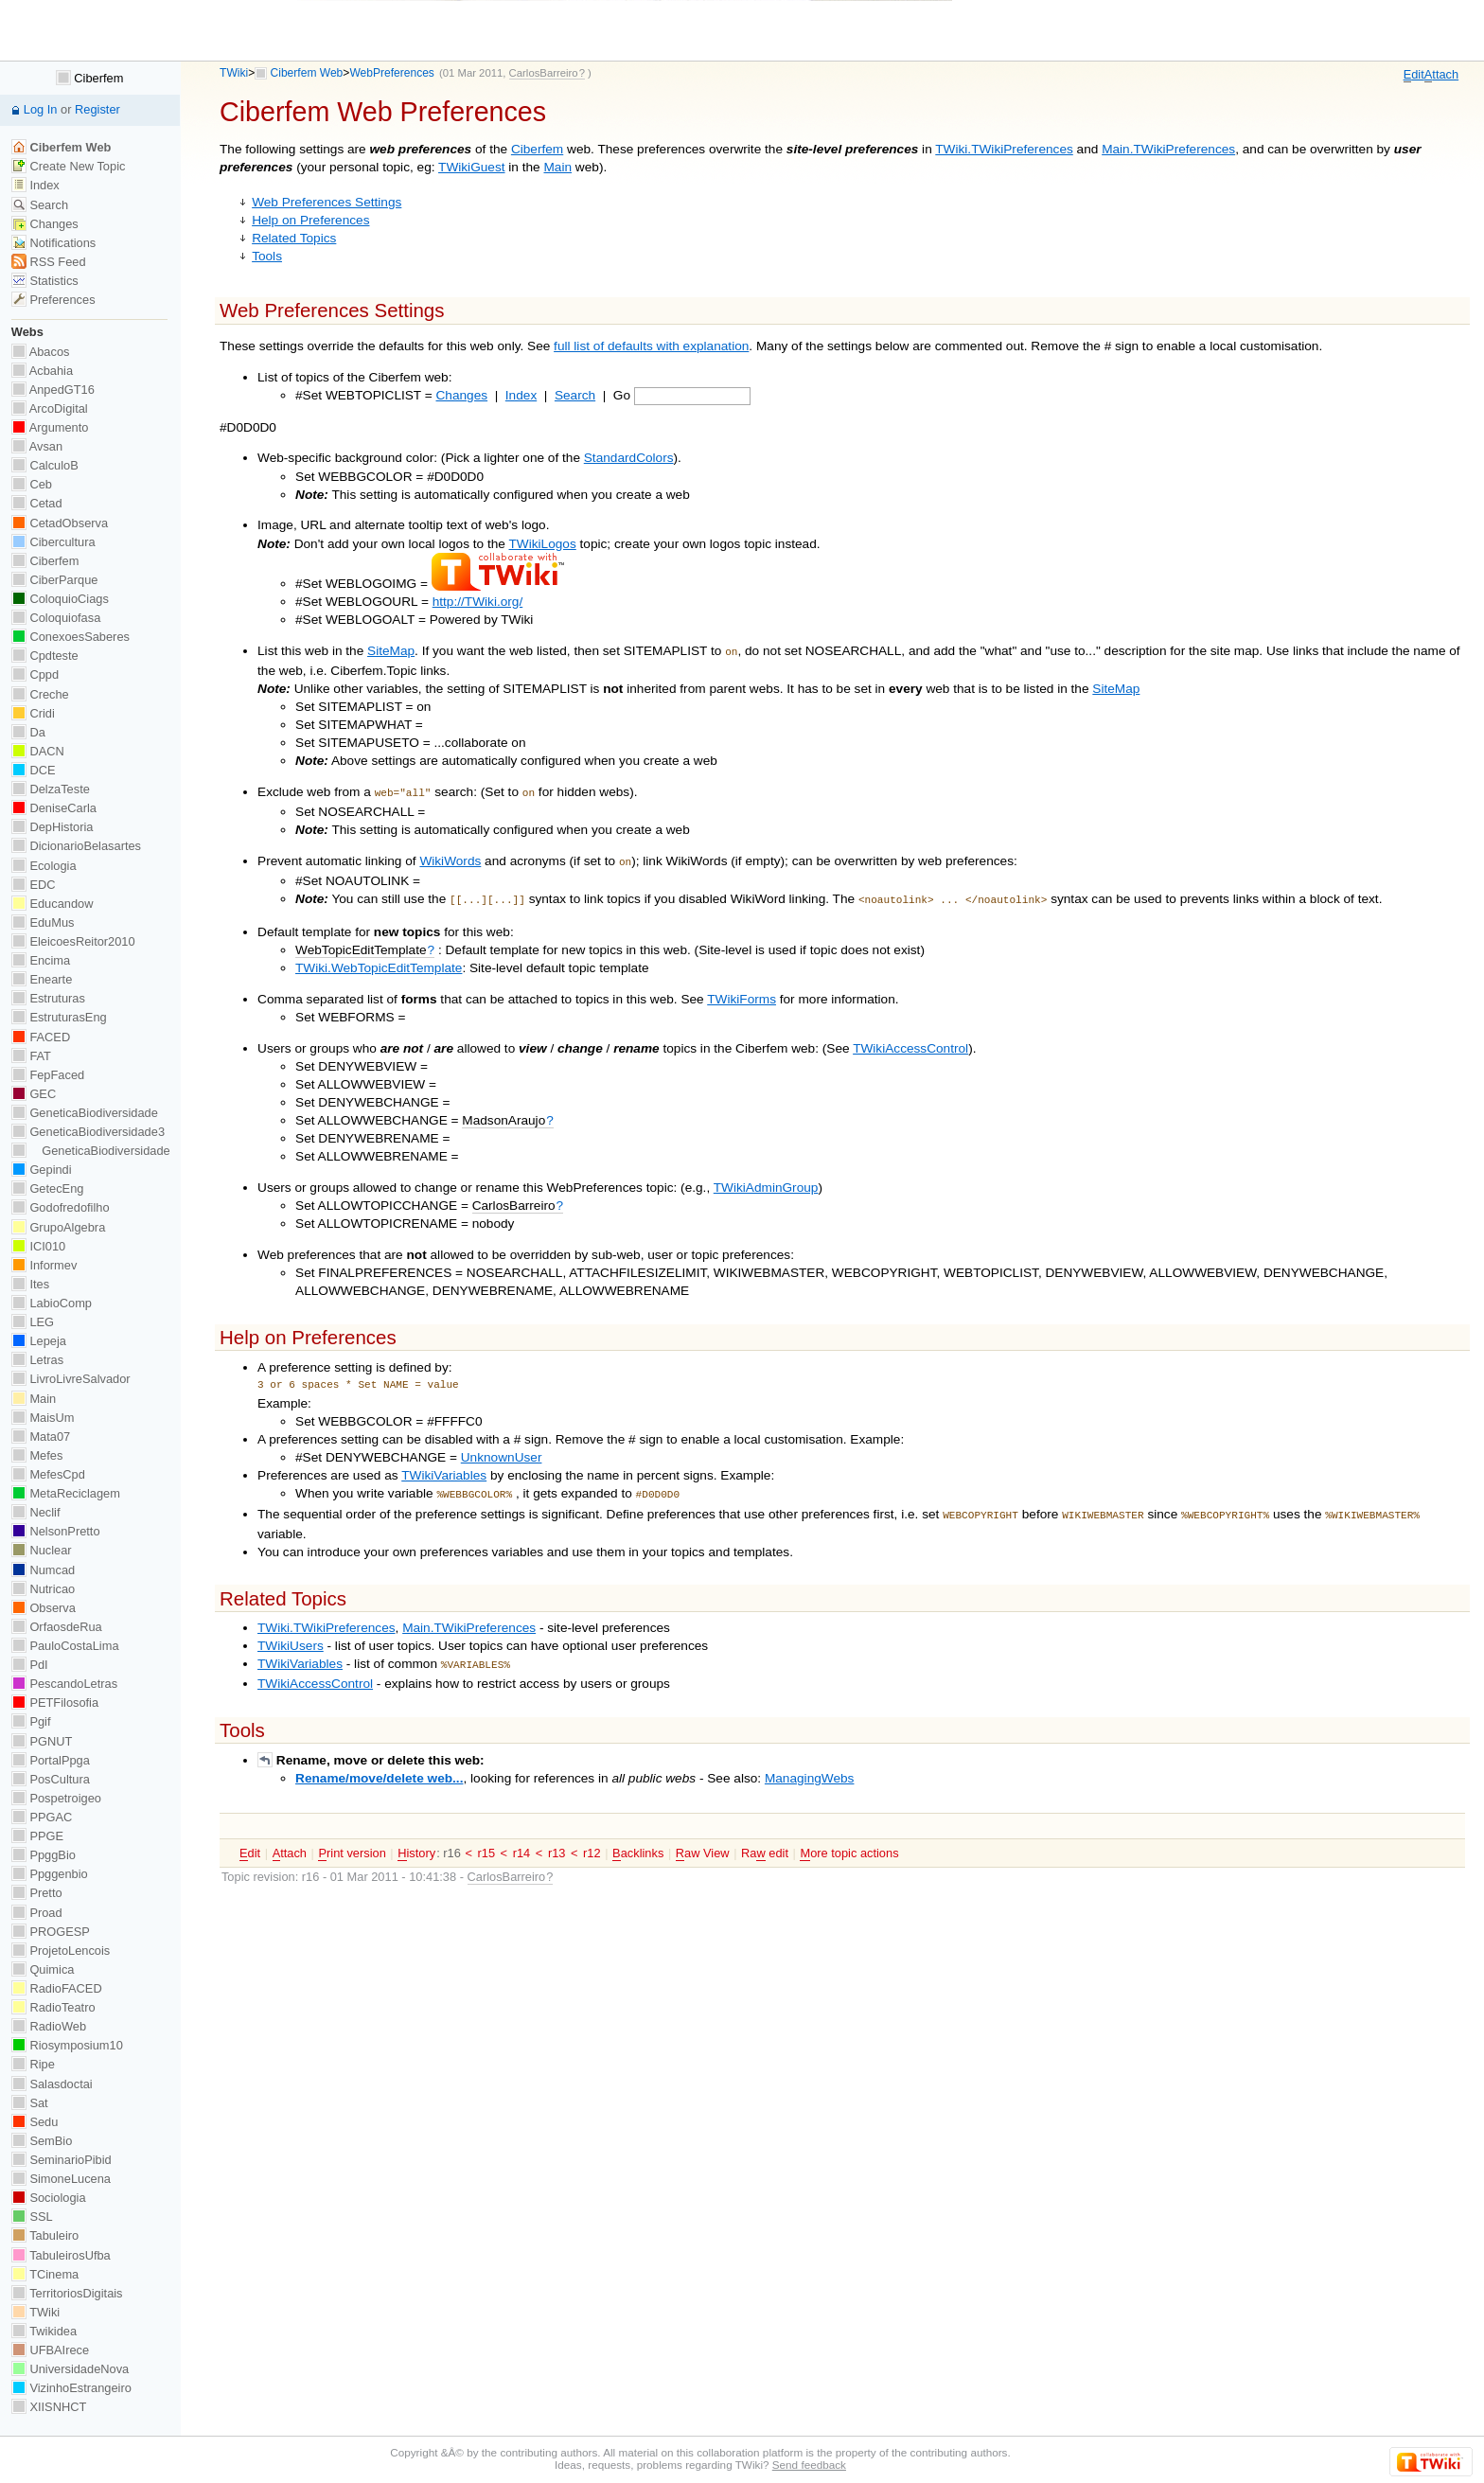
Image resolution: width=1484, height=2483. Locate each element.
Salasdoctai (52, 2084)
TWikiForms (741, 991)
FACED (40, 1037)
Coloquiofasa (55, 618)
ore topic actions (849, 1840)
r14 (522, 1840)
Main (557, 167)
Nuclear (41, 1550)
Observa (43, 1608)
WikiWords (450, 857)
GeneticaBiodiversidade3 (88, 1132)
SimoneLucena (61, 2179)
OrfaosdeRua (56, 1627)
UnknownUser (501, 1450)
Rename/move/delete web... (379, 1765)
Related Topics (294, 238)
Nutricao (43, 1589)
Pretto (36, 1893)
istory (416, 1840)
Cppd (35, 674)
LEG (32, 1322)
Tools (267, 256)
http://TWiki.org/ (478, 601)
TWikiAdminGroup (766, 1180)
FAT (31, 1056)
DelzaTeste (50, 789)
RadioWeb (48, 2026)
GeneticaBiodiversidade (84, 1113)
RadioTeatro (53, 2007)
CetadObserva (59, 523)
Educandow (52, 903)
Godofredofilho (60, 1207)
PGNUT (41, 1741)
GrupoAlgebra (58, 1227)
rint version (351, 1840)
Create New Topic (68, 166)
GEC (33, 1094)
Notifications (53, 243)
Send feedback (809, 2464)
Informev (44, 1265)
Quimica (43, 1969)
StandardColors (629, 458)
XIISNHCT (48, 2407)
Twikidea (44, 2331)
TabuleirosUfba (61, 2255)
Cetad (36, 503)
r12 (592, 1840)
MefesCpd (48, 1474)
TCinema (45, 2274)
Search (575, 395)
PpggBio (43, 1855)
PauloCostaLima (65, 1646)
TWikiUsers (290, 1634)
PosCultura (50, 1779)
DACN (37, 751)
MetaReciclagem (65, 1493)
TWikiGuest (471, 167)
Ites (30, 1284)
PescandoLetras (64, 1683)
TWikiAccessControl (910, 1041)
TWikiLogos (542, 544)
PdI (29, 1665)
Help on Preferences (310, 220)
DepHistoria (52, 827)
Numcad (43, 1570)
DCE (33, 770)
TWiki (234, 73)
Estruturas (48, 998)
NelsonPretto (55, 1531)
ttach (1441, 74)
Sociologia (48, 2197)
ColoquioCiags (60, 599)
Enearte (42, 979)
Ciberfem (537, 149)
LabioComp (51, 1303)
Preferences (53, 300)
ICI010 (38, 1246)
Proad (36, 1913)
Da (28, 732)
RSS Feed (48, 262)
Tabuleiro (45, 2235)
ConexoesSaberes (70, 637)
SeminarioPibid (61, 2160)
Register (97, 109)
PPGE (37, 1836)
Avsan (36, 446)
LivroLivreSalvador (71, 1379)
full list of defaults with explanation (651, 346)
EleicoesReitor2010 (73, 941)
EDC (33, 885)
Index (521, 395)
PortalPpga (50, 1760)
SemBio (41, 2141)
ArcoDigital (49, 408)
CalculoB (45, 465)
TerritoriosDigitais (67, 2293)
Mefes (37, 1455)
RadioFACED (56, 1988)
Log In (41, 109)
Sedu (35, 2122)
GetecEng (47, 1188)
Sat (29, 2103)
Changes (462, 395)
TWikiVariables (443, 1468)
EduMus (43, 922)
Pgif (31, 1721)
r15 (486, 1840)
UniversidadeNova (70, 2369)
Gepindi (41, 1169)
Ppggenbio (49, 1874)
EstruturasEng (59, 1017)
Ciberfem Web (307, 73)
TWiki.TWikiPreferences (1004, 149)
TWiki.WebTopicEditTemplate (378, 960)
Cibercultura (53, 542)
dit (1414, 74)
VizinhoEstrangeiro (71, 2388)
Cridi (33, 713)
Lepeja (38, 1341)
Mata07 (40, 1436)
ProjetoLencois (60, 1950)
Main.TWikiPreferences (1168, 149)
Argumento (50, 427)
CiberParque (54, 580)
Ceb (31, 484)
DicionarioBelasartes (76, 846)
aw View (703, 1840)
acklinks (637, 1840)
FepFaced (47, 1075)
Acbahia (42, 371)
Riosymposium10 (67, 2045)
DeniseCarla (54, 808)
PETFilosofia (54, 1702)
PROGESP (50, 1931)
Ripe (33, 2064)
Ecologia (44, 866)
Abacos (40, 352)
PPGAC (41, 1817)
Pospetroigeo (56, 1798)
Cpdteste (45, 655)
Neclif (36, 1512)
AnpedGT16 (53, 389)
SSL (32, 2216)
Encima (40, 960)
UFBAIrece (50, 2350)
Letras (37, 1360)
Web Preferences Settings (326, 202)
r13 (557, 1840)
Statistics (45, 281)
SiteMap (391, 651)
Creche (40, 694)
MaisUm (43, 1417)
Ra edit (764, 1840)
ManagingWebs (810, 1765)
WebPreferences (391, 73)
